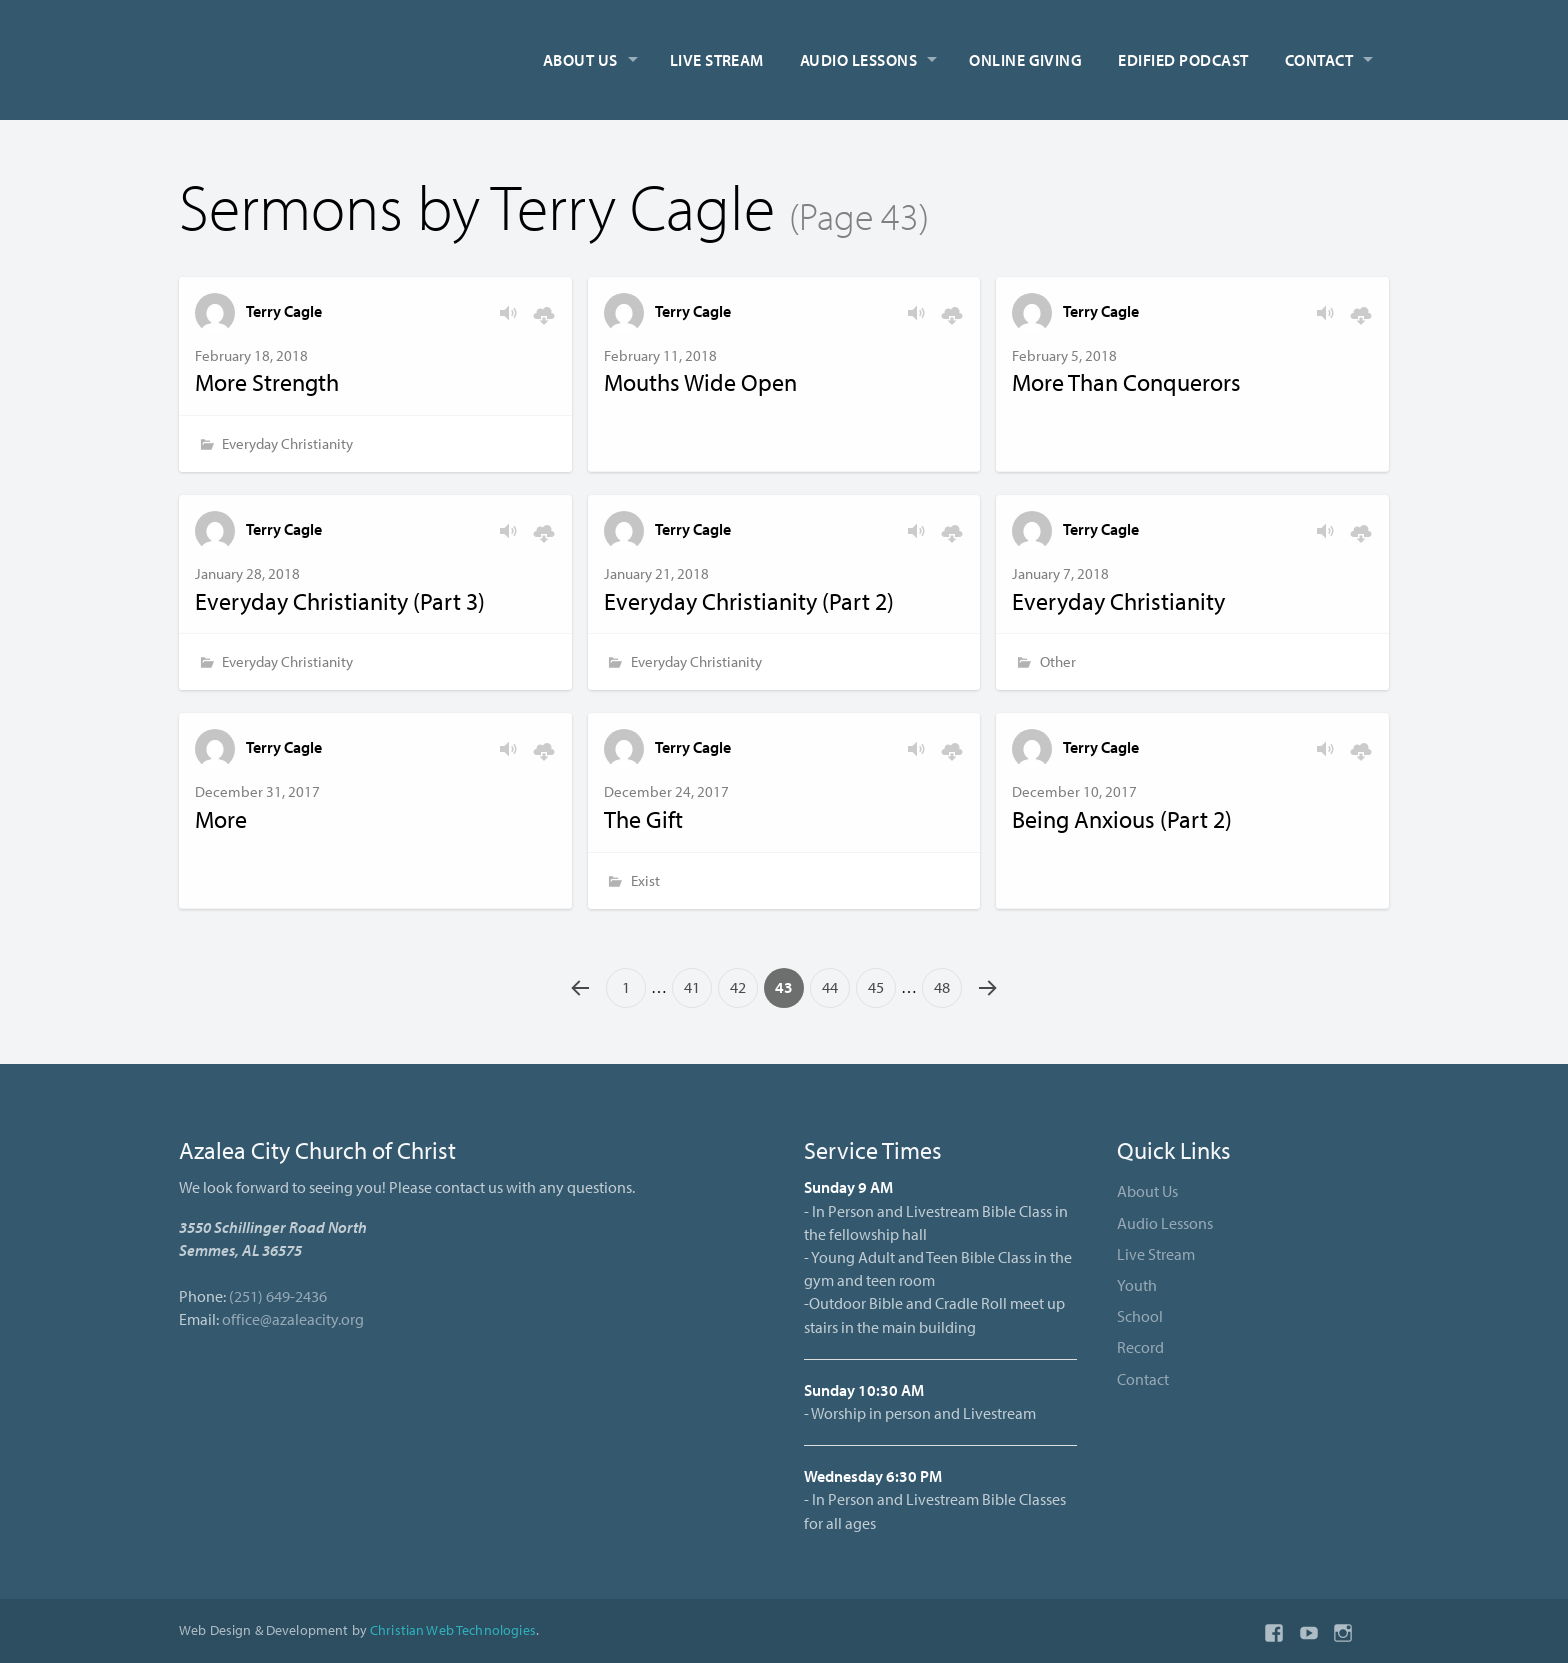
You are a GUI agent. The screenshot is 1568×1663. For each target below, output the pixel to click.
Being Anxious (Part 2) (1122, 819)
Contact (1319, 60)
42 (738, 987)
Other (1058, 661)
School (1140, 1316)
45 (876, 987)
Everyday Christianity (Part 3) (340, 601)
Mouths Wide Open (700, 382)
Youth (1137, 1285)
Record (1140, 1347)
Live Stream (717, 60)
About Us (580, 60)
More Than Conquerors (1126, 382)
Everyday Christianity (287, 443)
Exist (645, 880)
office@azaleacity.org (293, 1319)
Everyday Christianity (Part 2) (749, 601)
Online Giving (1025, 60)
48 (942, 987)
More (221, 819)
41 (692, 987)
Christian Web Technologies (453, 1629)
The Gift (643, 819)
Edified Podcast (1183, 60)
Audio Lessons (858, 60)
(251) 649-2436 (278, 1296)
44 (830, 987)
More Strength (267, 382)
